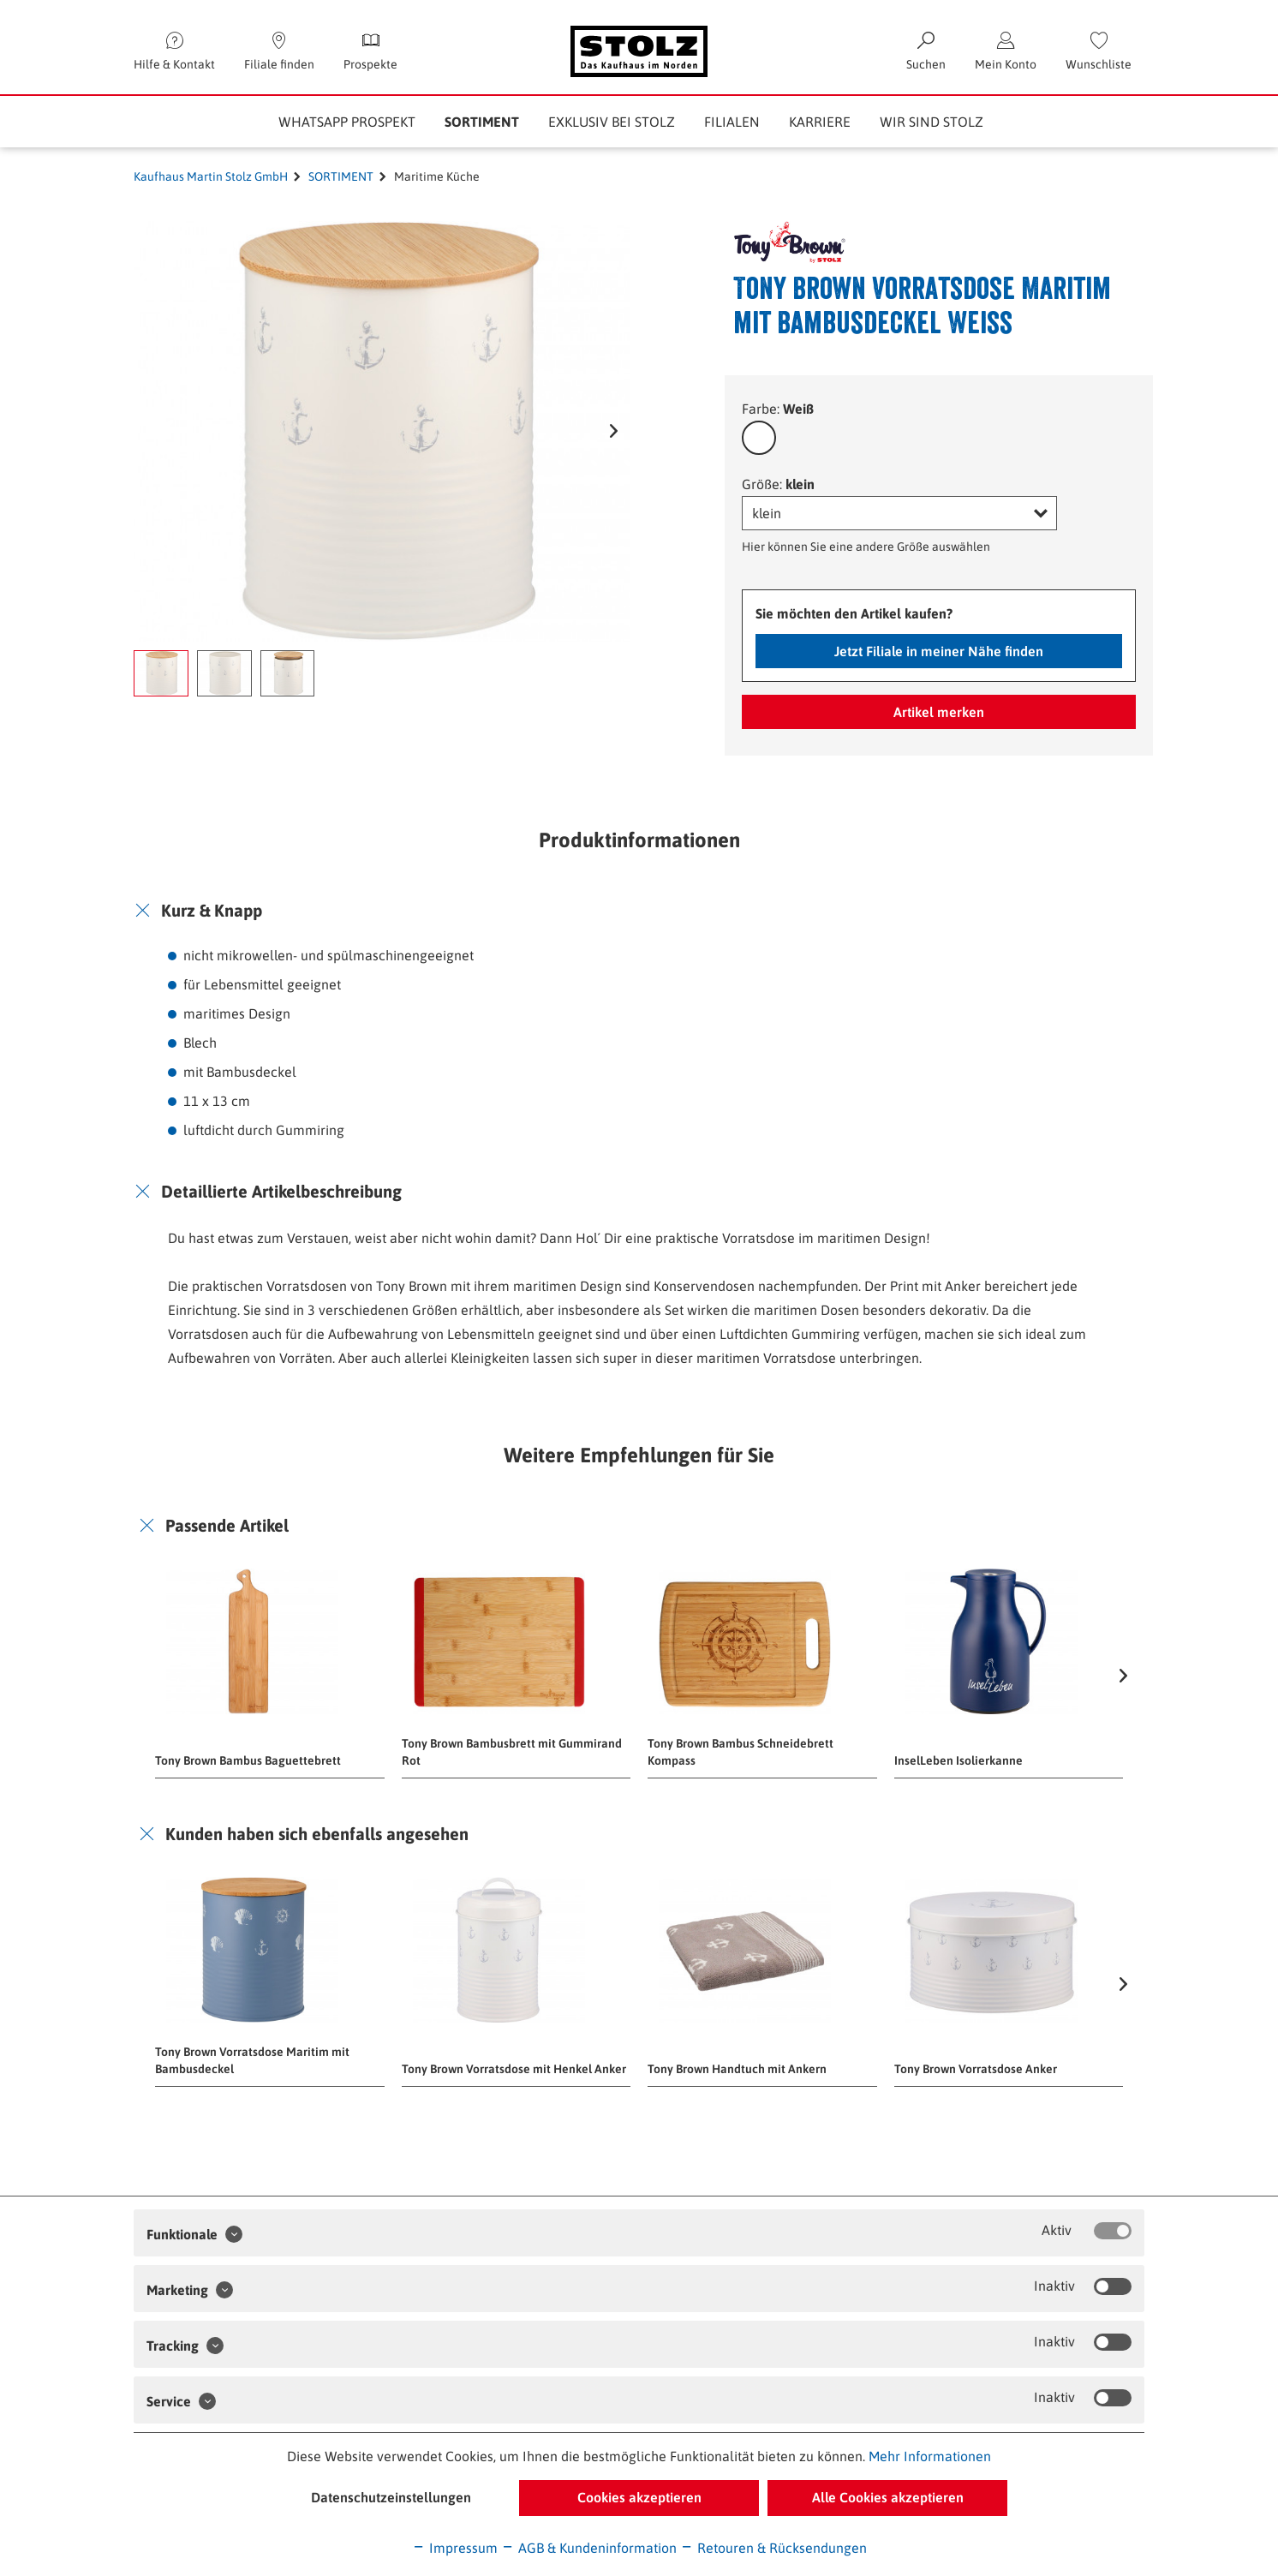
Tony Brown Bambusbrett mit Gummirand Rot (512, 1751)
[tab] (639, 910)
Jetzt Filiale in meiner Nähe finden (938, 651)
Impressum (455, 2547)
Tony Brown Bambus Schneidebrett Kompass (740, 1751)
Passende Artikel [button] (227, 1525)
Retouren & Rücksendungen (773, 2547)
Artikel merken (938, 712)
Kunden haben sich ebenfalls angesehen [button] (317, 1834)
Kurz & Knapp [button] (211, 910)
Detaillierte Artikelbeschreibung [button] (281, 1191)
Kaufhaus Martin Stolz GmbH (211, 176)
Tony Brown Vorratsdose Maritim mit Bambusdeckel (252, 2060)
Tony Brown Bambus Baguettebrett (248, 1760)
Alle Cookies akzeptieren (888, 2497)
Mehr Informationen (930, 2456)
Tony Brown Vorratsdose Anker (975, 2069)
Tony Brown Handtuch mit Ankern (737, 2069)
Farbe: (778, 408)
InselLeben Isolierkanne (958, 1760)
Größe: (778, 484)
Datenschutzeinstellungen (391, 2497)
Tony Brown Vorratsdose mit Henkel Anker (514, 2069)
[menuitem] (1098, 51)
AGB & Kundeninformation (589, 2547)
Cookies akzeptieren (639, 2497)
